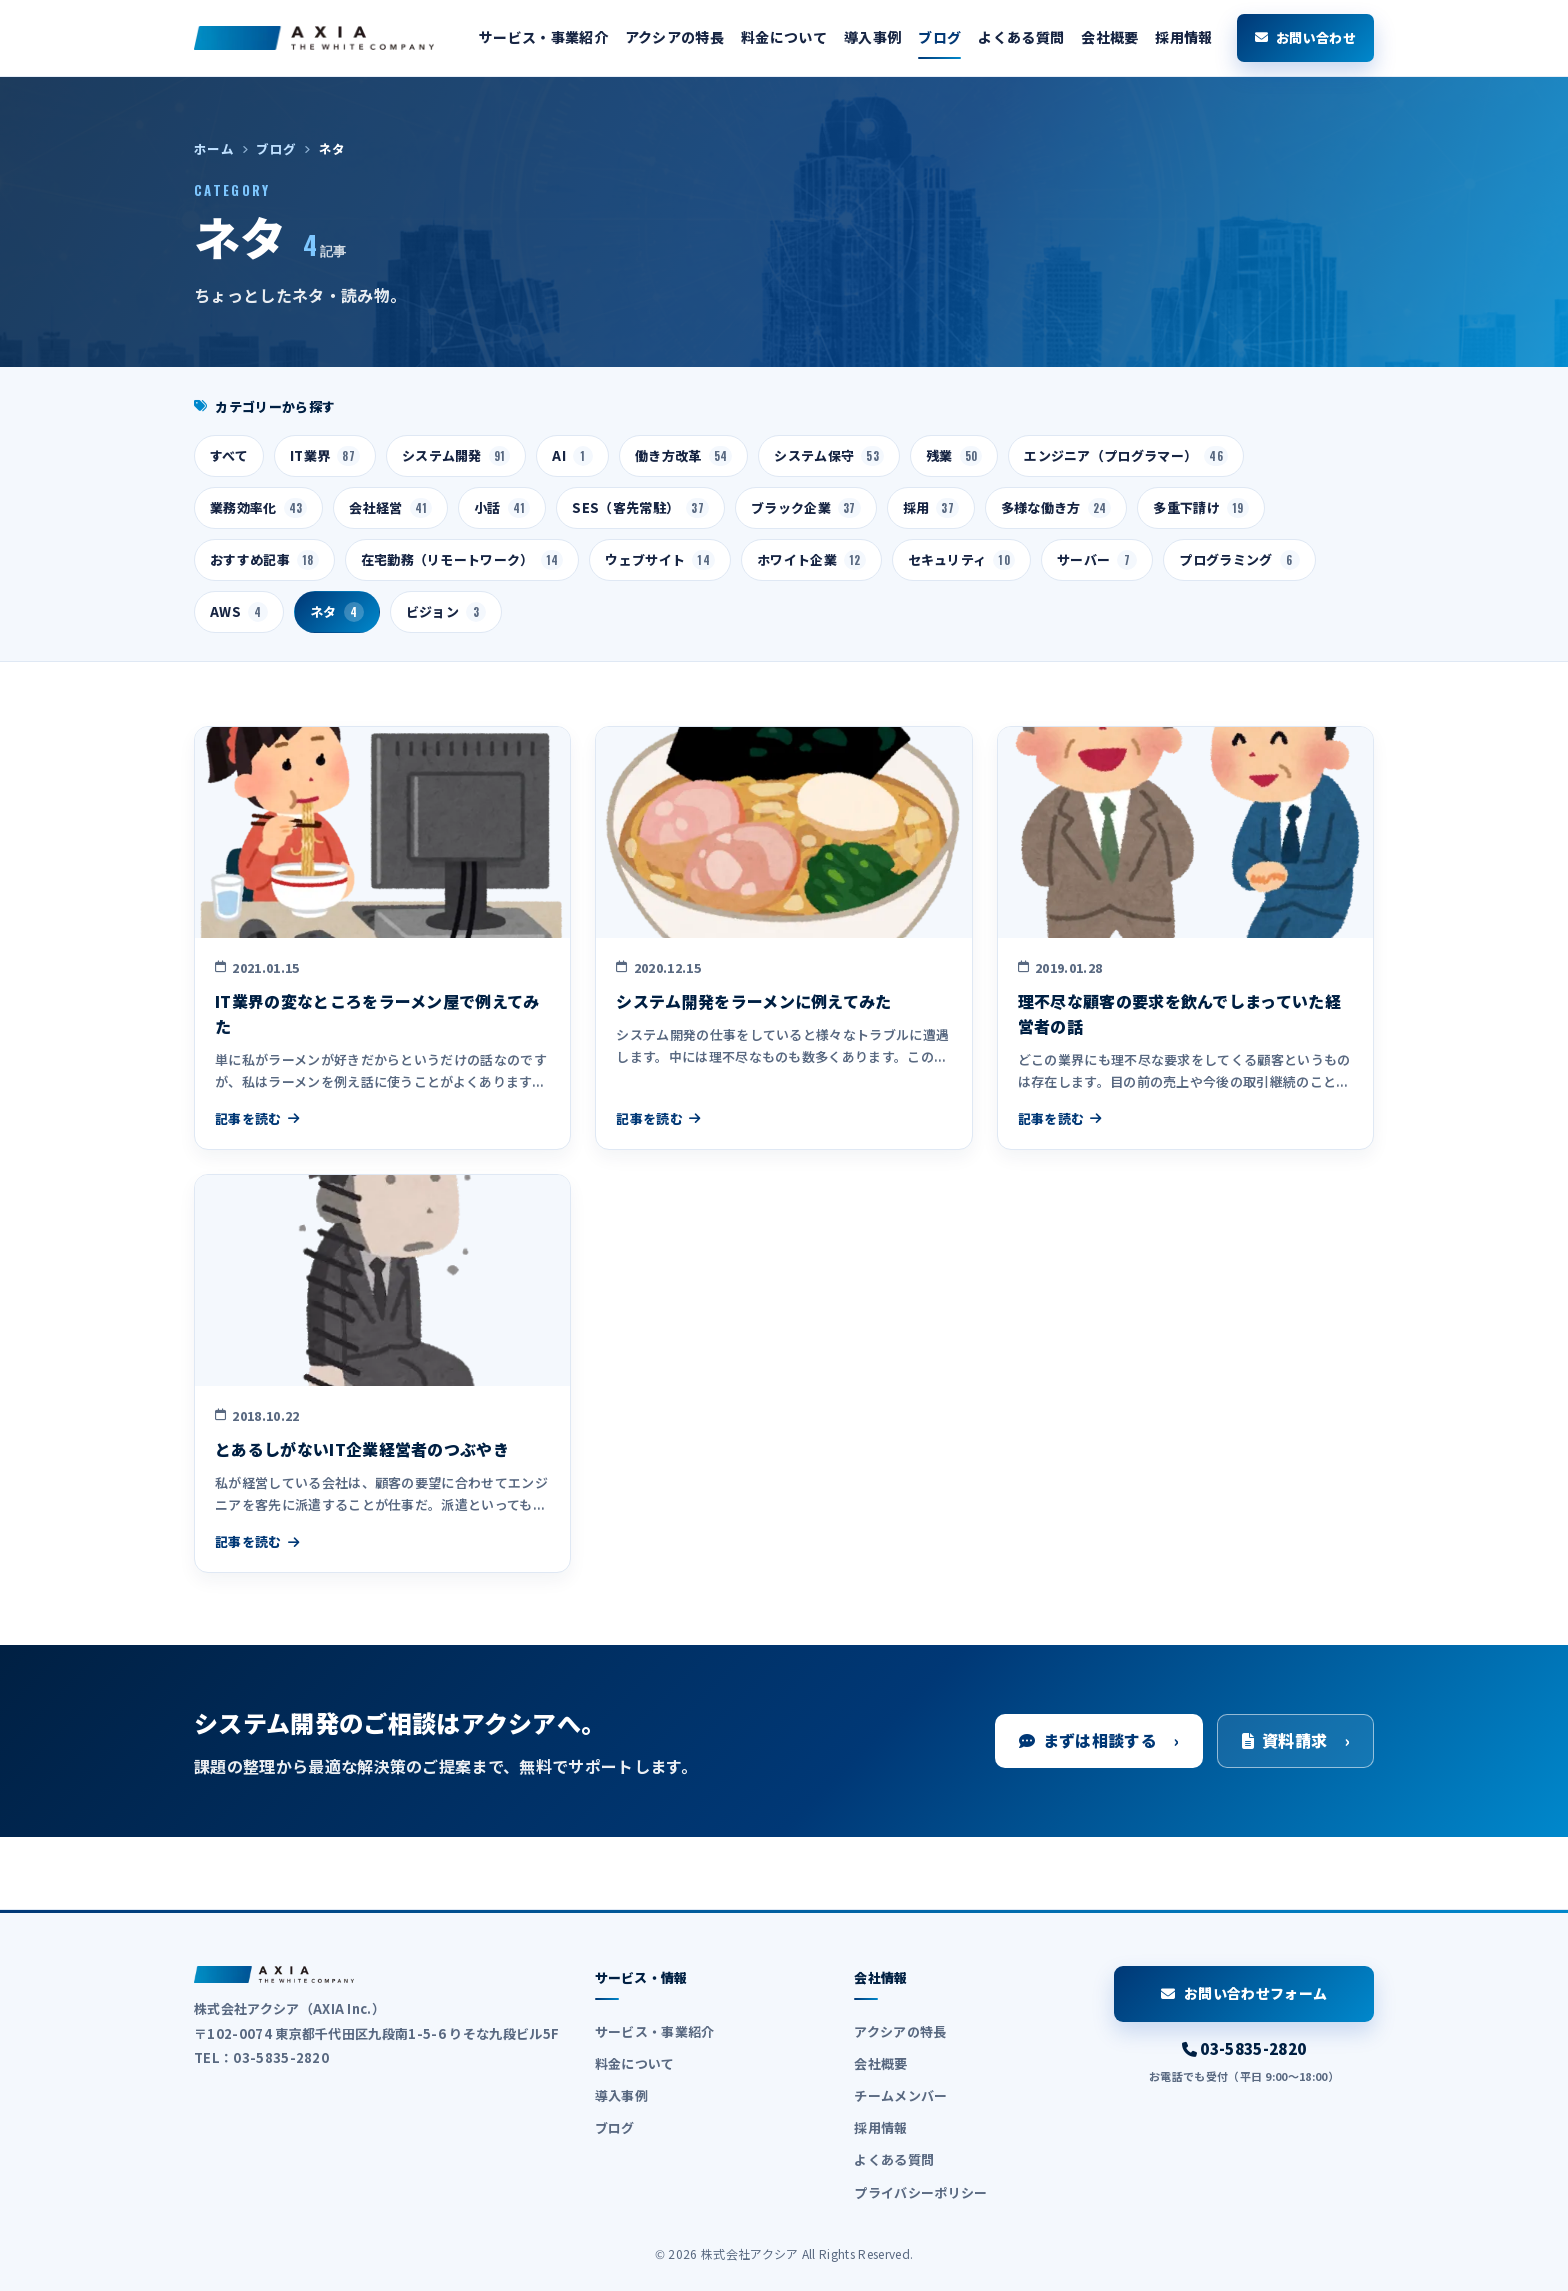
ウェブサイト (660, 560)
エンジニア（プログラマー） (1126, 456)
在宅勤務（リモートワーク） (462, 560)
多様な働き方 (1056, 508)
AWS (239, 612)
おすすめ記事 (264, 560)
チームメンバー (900, 2095)
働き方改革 (683, 456)
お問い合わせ (1305, 37)
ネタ (337, 612)
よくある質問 (1021, 37)
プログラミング (1239, 560)
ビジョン (446, 612)
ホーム (214, 148)
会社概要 (1109, 37)
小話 (502, 508)
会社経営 (390, 508)
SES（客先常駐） (640, 508)
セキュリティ (962, 560)
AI (572, 456)
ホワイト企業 (811, 560)
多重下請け (1200, 508)
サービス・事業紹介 (543, 37)
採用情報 (1183, 37)
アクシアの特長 (674, 37)
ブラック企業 (806, 508)
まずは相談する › (1099, 1740)
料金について (784, 37)
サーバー (1097, 560)
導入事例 (872, 37)
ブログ (939, 37)
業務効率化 (258, 508)
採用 (931, 508)
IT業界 (325, 456)
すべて (229, 455)
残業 (954, 456)
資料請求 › (1295, 1740)
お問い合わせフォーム (1244, 1993)
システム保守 (829, 456)
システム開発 (456, 456)
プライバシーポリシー (920, 2192)
